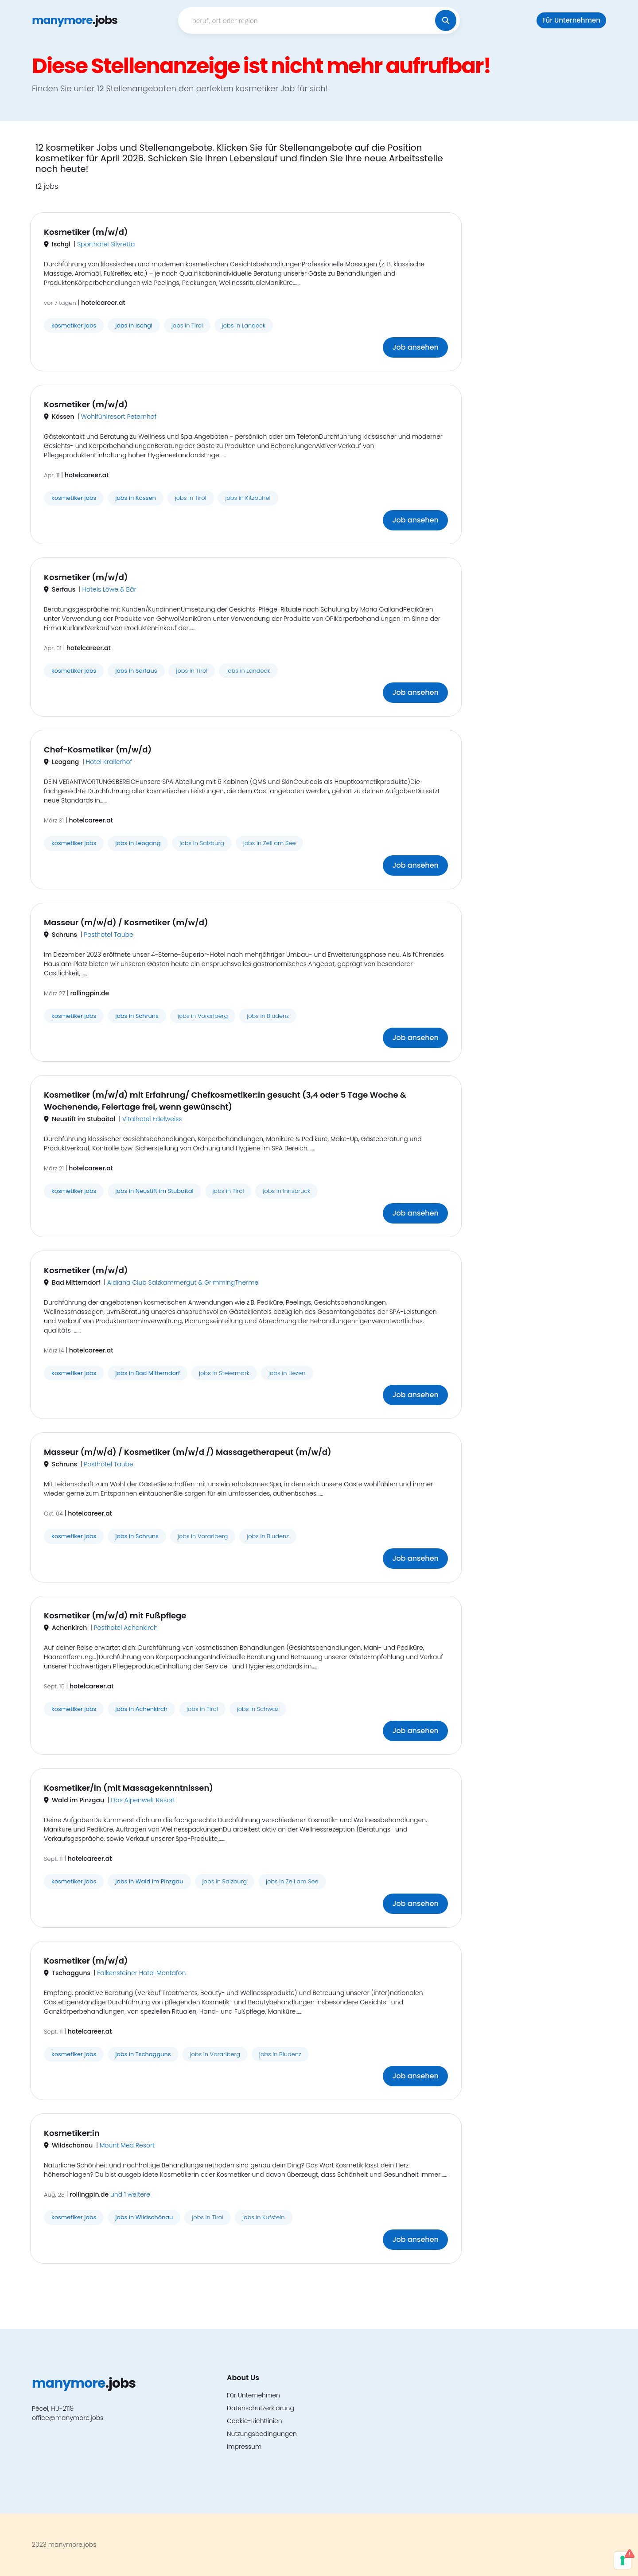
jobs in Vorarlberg (203, 1016)
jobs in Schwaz (258, 1709)
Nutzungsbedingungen (262, 2433)
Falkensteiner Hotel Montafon (141, 1972)
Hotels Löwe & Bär (109, 589)
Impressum (244, 2446)
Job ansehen (415, 347)
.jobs (74, 20)
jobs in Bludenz (268, 1016)
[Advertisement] (538, 275)
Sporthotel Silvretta (106, 244)
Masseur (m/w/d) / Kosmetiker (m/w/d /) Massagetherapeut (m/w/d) (187, 1452)
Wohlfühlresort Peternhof (118, 416)
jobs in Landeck (244, 325)
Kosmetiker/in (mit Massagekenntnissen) (128, 1787)
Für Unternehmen (571, 20)
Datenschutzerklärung (260, 2408)
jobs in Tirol (187, 325)
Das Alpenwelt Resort (143, 1800)
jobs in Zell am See (269, 843)
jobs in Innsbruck (286, 1191)
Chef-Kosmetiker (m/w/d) (98, 749)
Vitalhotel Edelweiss (152, 1119)
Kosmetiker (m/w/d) (86, 232)
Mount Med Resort (127, 2145)
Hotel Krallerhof (109, 761)
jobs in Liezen (287, 1373)
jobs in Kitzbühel (247, 498)
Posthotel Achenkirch (126, 1627)
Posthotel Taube (108, 934)
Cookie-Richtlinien (254, 2420)
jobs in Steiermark (224, 1373)
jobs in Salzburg (201, 843)
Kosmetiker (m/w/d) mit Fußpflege (115, 1615)
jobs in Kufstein (263, 2217)
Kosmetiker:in (72, 2133)
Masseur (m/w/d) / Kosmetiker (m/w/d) (126, 922)
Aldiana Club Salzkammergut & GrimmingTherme (182, 1282)
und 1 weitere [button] (130, 2194)
